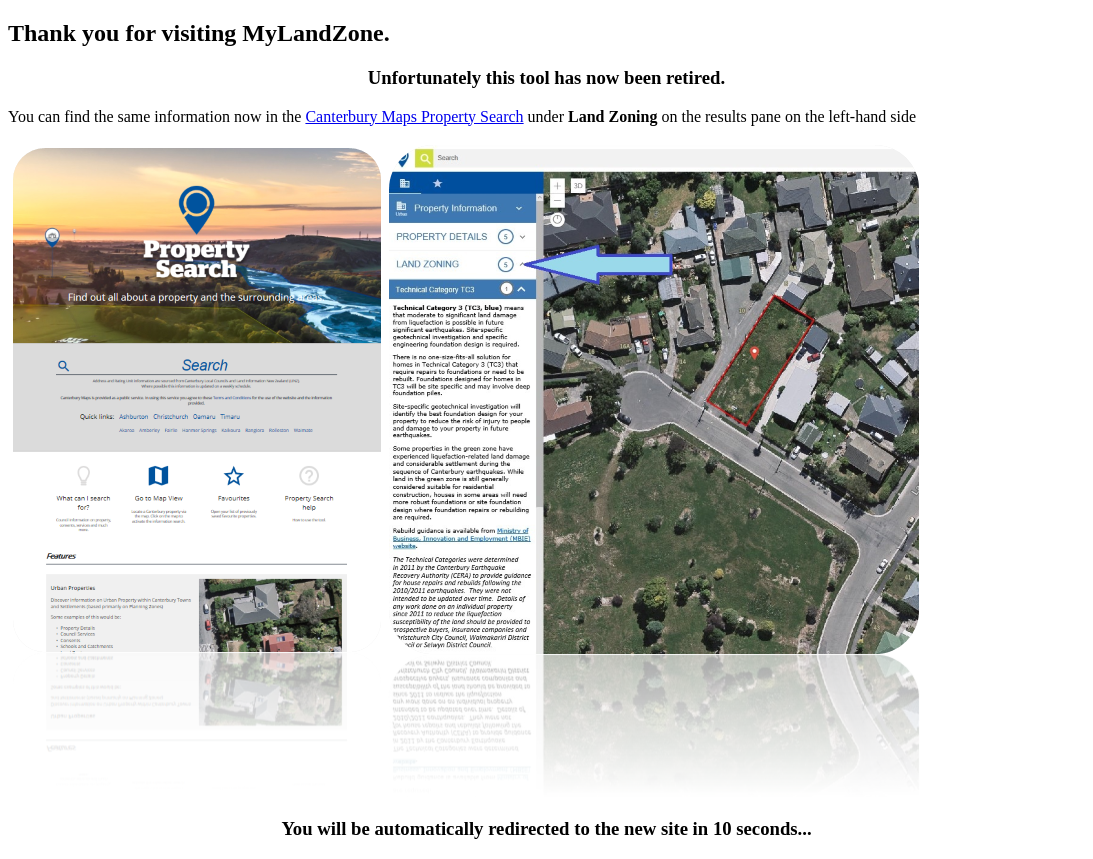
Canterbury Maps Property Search (414, 116)
